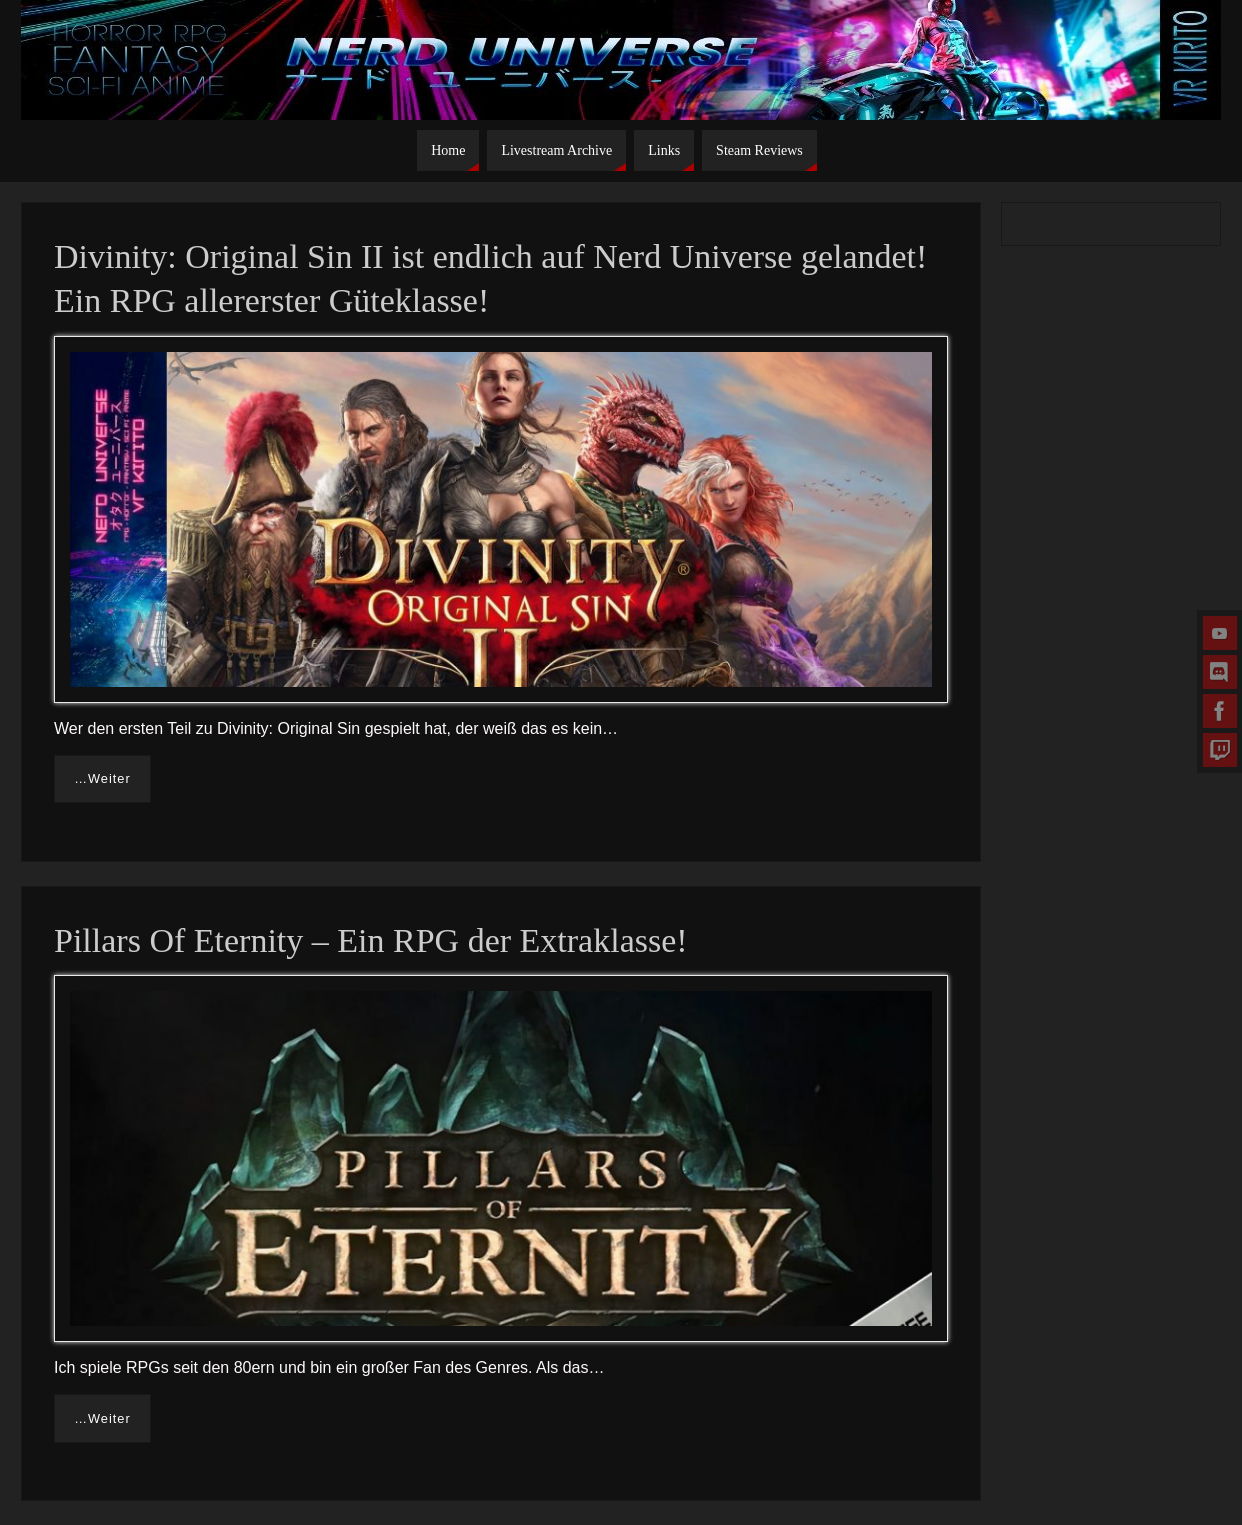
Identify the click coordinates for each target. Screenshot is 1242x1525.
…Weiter (102, 778)
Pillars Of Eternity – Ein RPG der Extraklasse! (371, 940)
